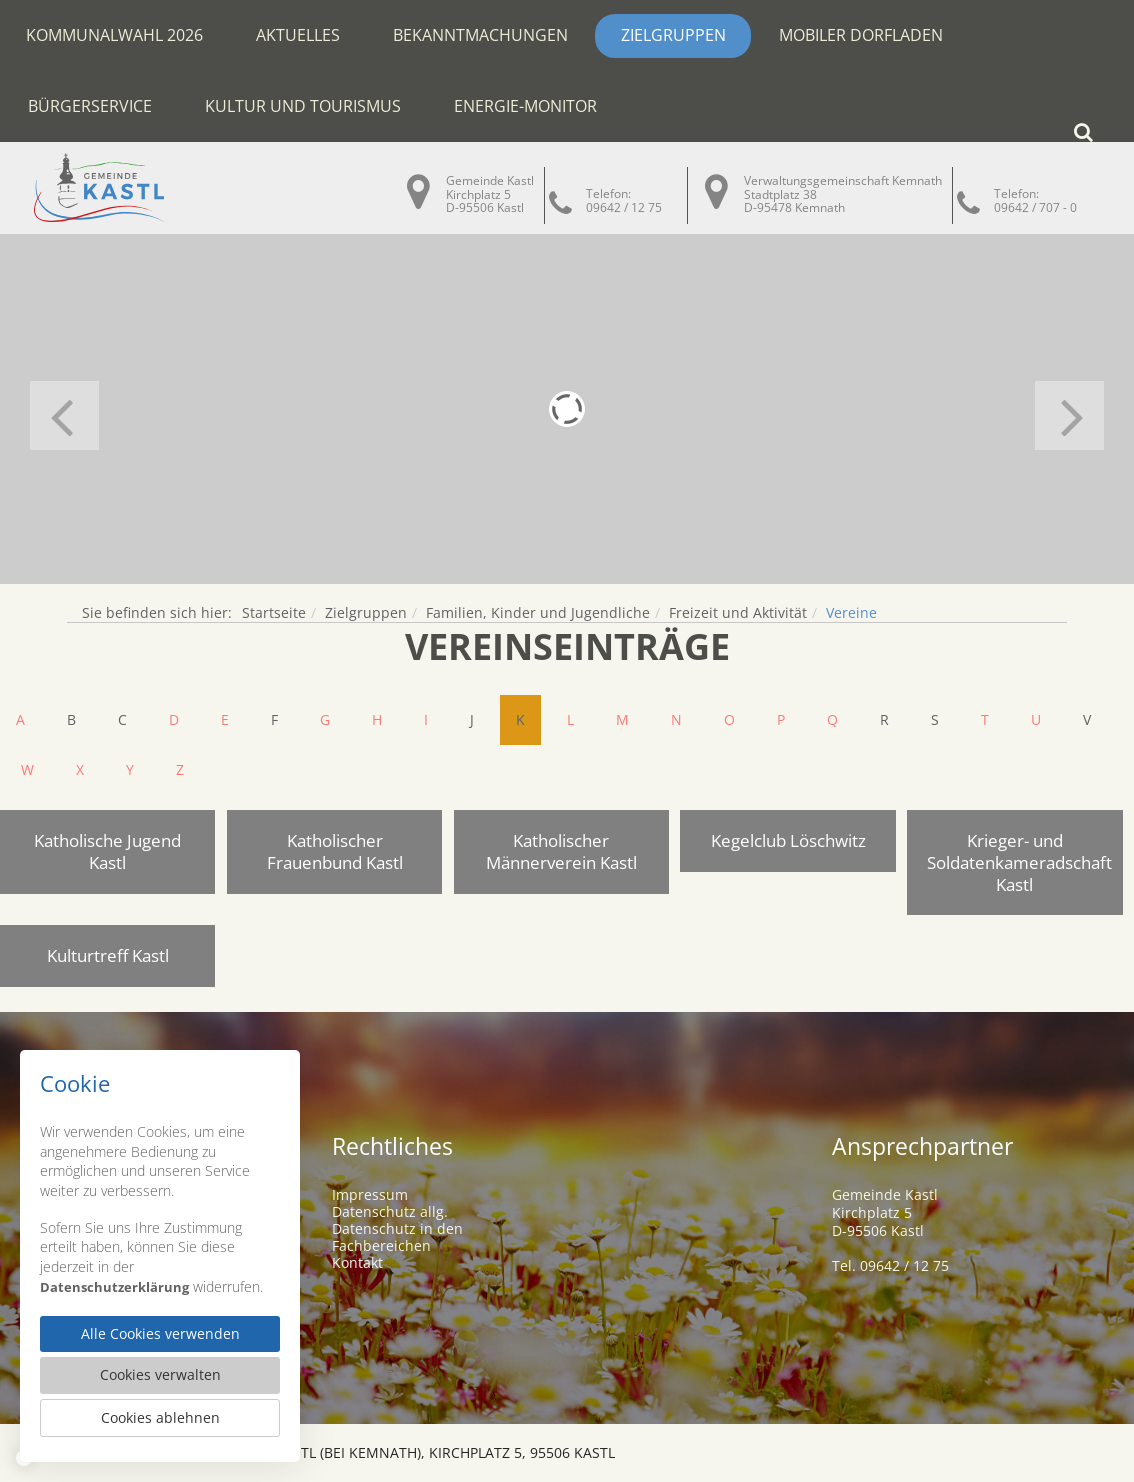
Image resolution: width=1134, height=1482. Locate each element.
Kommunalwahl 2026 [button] (114, 35)
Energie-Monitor (525, 106)
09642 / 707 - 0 (1035, 207)
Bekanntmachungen (480, 35)
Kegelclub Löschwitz (788, 840)
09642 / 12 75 (624, 207)
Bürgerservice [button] (90, 106)
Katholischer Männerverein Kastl (561, 851)
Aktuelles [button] (298, 35)
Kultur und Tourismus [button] (303, 106)
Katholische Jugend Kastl (107, 851)
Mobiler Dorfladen (861, 35)
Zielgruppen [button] (673, 35)
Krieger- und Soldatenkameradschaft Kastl (1019, 862)
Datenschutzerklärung (116, 1280)
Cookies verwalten (160, 1373)
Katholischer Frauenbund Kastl (335, 851)
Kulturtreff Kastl (108, 955)
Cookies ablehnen (160, 1417)
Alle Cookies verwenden (160, 1330)
